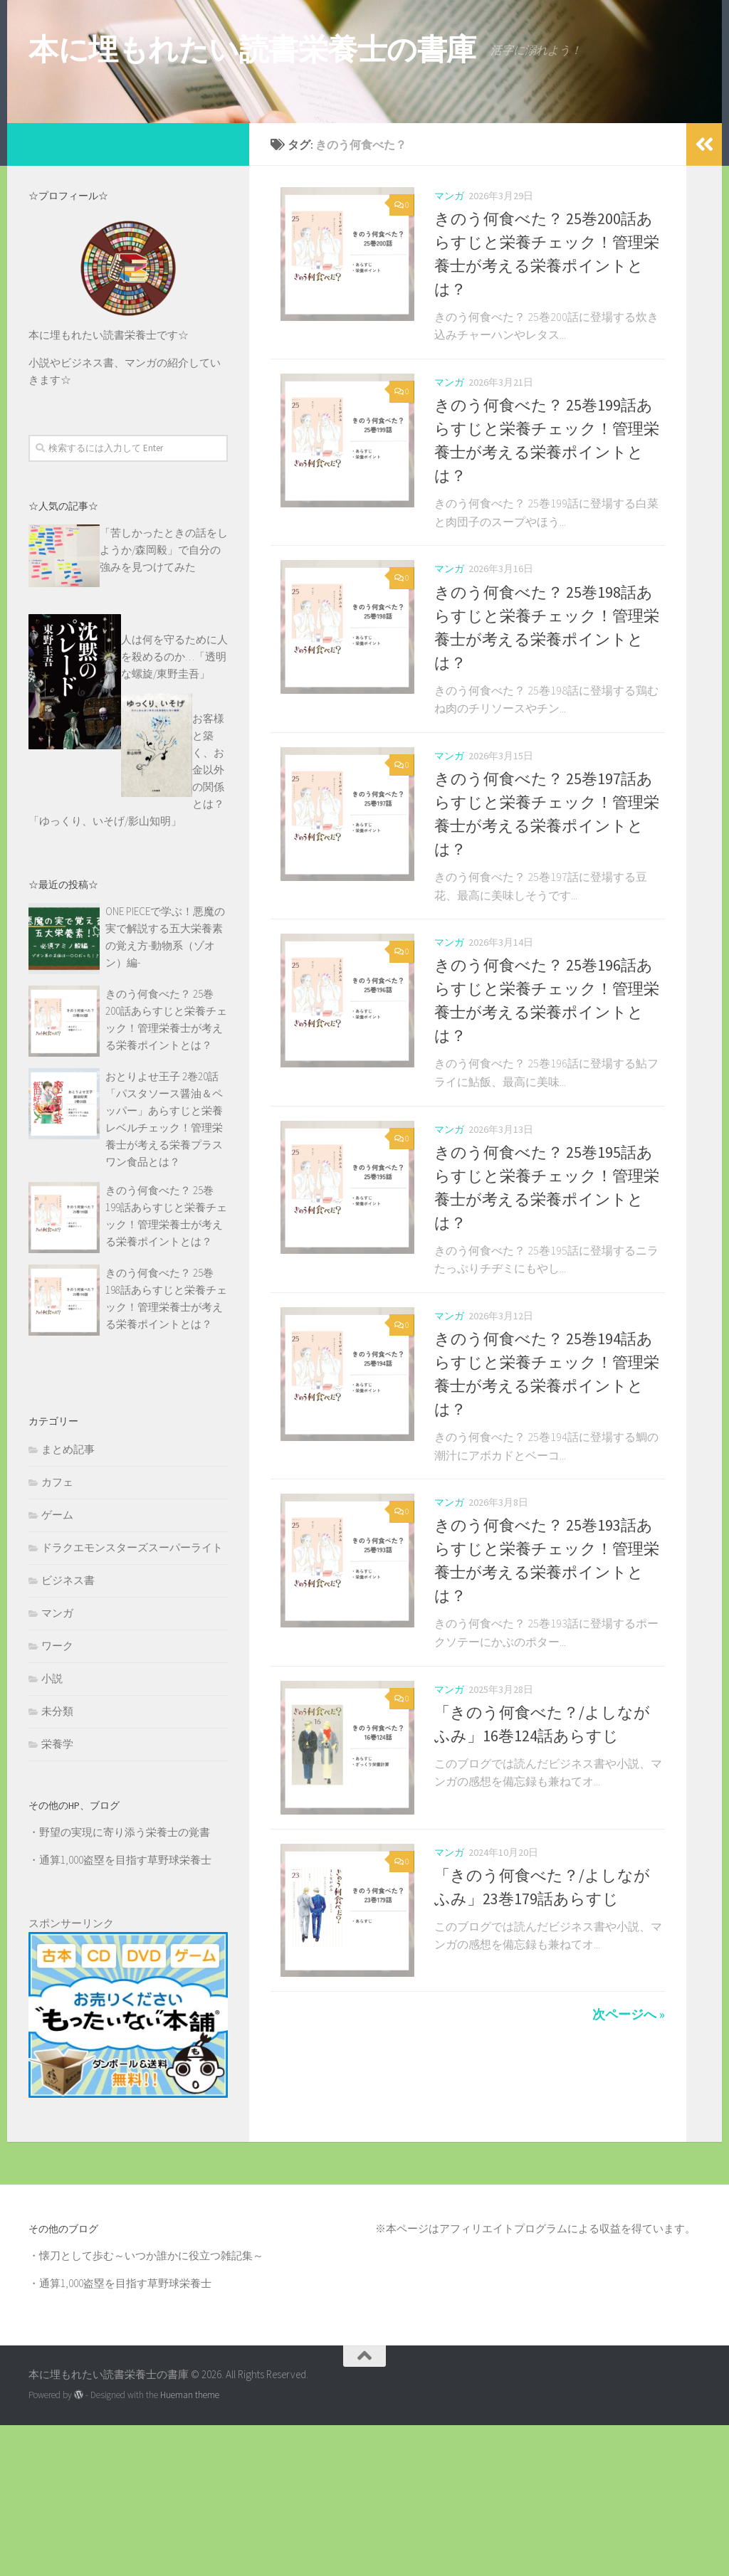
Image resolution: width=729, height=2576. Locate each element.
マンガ (449, 346)
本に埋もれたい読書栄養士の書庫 (252, 49)
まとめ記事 (68, 1600)
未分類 (57, 1862)
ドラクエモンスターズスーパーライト (132, 1698)
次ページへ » (628, 2183)
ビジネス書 (68, 1731)
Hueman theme (189, 2546)
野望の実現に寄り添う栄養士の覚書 (124, 1983)
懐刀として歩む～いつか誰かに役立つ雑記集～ (151, 2406)
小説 (52, 1829)
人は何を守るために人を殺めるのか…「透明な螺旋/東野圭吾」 (174, 807)
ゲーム (57, 1665)
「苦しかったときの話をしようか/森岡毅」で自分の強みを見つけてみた (164, 700)
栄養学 (57, 1894)
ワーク (57, 1796)
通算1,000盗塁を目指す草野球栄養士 (125, 2010)
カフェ (57, 1633)
